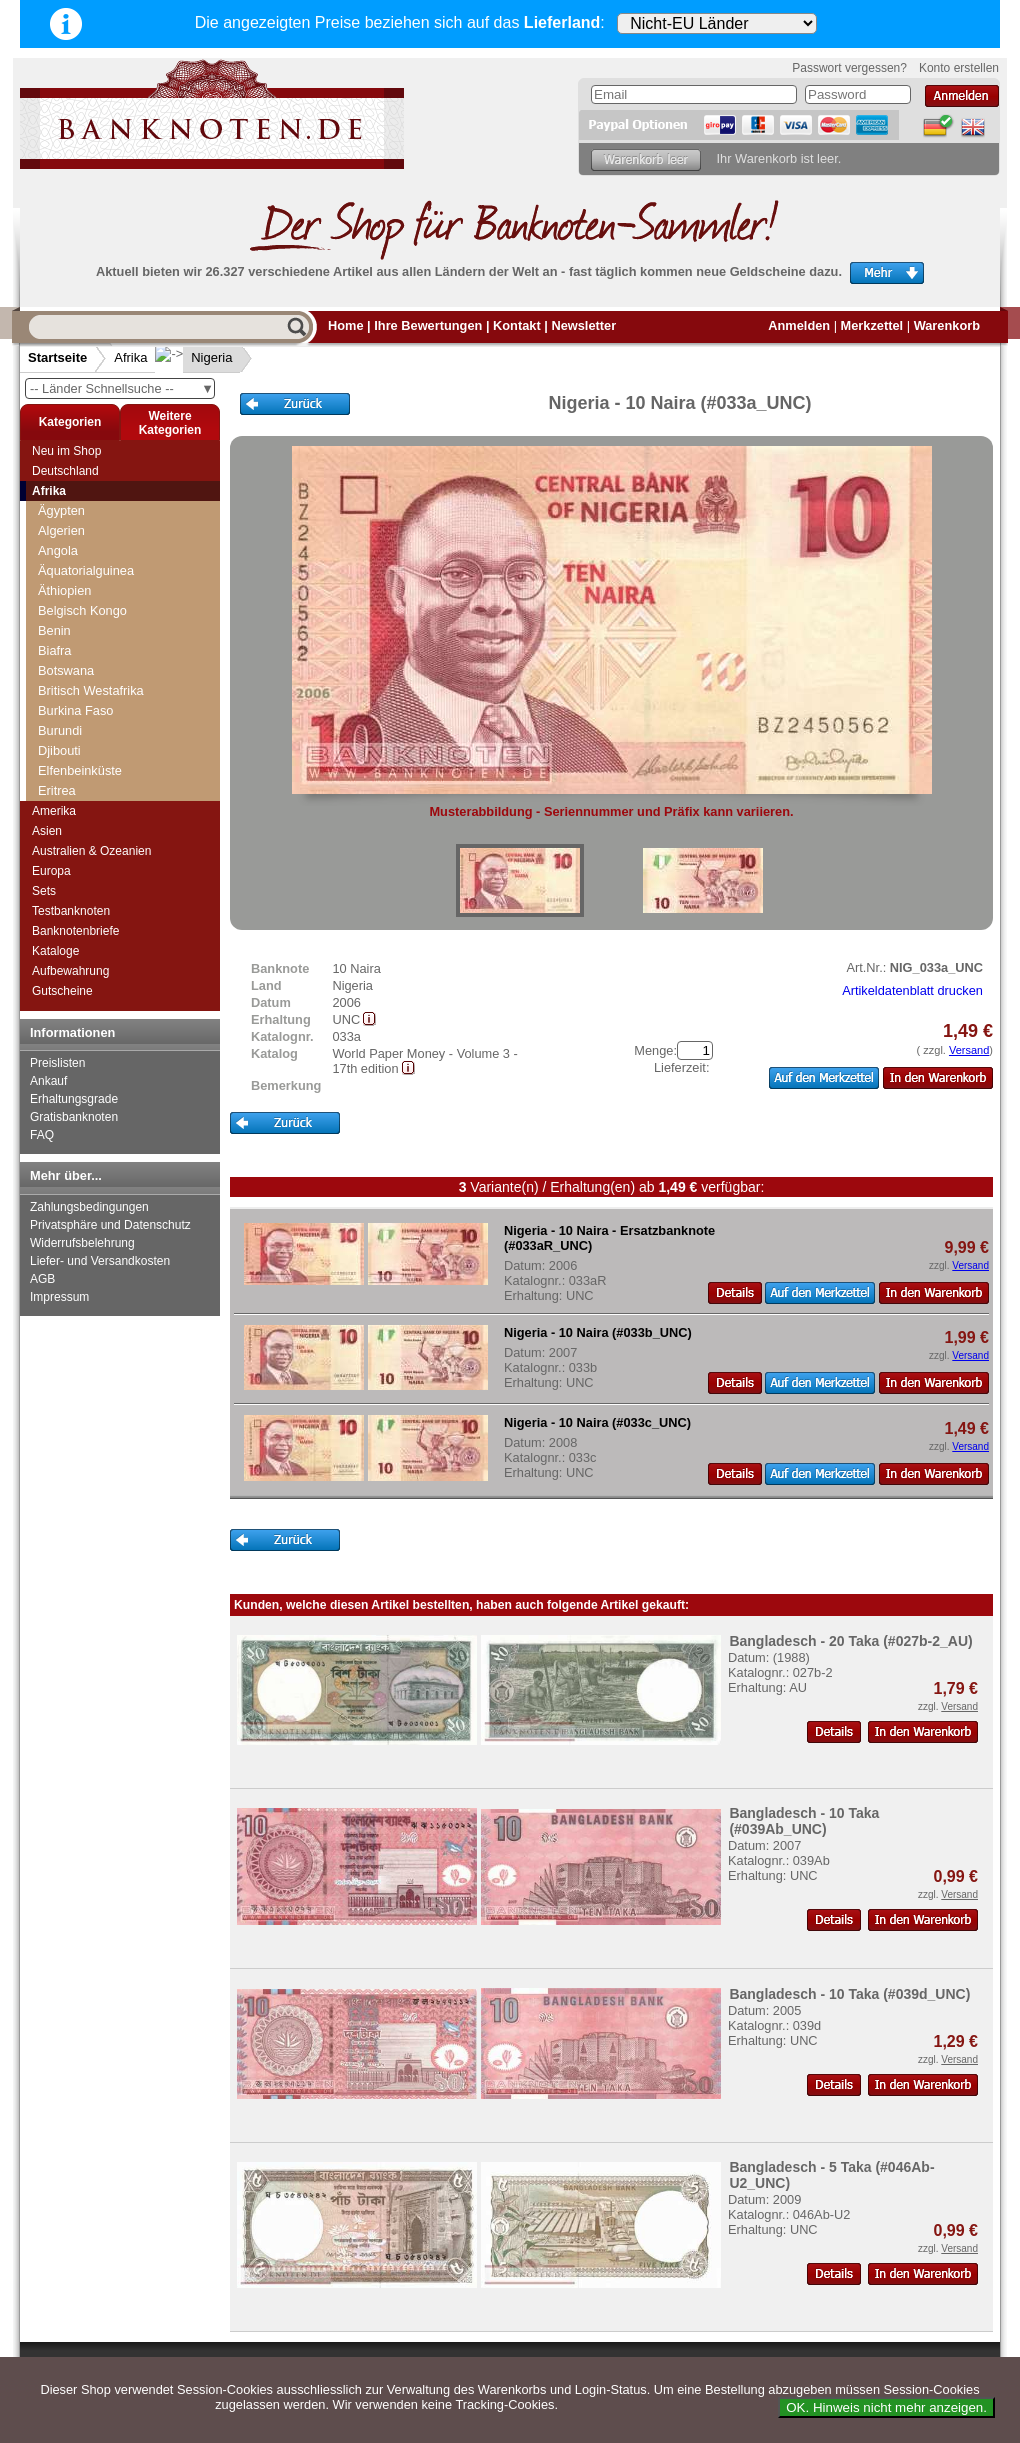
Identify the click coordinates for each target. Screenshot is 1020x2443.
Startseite (57, 357)
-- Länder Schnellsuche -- (122, 388)
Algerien (61, 530)
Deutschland (65, 471)
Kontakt (517, 325)
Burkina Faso (75, 710)
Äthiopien (64, 590)
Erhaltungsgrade (74, 1099)
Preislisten (57, 1063)
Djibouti (59, 750)
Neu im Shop (66, 451)
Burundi (60, 730)
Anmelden (799, 325)
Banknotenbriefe (75, 931)
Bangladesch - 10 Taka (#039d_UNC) (849, 1994)
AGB (42, 1279)
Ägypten (61, 510)
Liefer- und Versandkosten (100, 1261)
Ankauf (48, 1081)
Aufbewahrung (70, 971)
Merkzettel (872, 325)
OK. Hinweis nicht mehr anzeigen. (886, 2407)
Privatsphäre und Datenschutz (110, 1225)
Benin (54, 630)
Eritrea (57, 790)
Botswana (66, 670)
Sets (44, 891)
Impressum (59, 1297)
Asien (47, 831)
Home (346, 325)
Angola (58, 550)
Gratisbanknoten (74, 1117)
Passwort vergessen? (849, 68)
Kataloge (55, 951)
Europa (51, 871)
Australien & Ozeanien (91, 851)
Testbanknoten (71, 911)
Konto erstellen (959, 68)
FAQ (42, 1135)
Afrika (130, 357)
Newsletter (583, 325)
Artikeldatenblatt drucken (912, 990)
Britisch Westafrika (91, 690)
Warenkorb (947, 325)
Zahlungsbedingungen (89, 1207)
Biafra (54, 650)
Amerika (54, 811)
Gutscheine (62, 991)
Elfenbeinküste (80, 770)
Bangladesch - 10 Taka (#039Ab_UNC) (804, 1821)
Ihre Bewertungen (428, 325)
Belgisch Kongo (82, 610)
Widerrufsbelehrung (82, 1243)
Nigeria (195, 357)
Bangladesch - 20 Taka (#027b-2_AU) (850, 1641)
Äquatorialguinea (86, 570)
